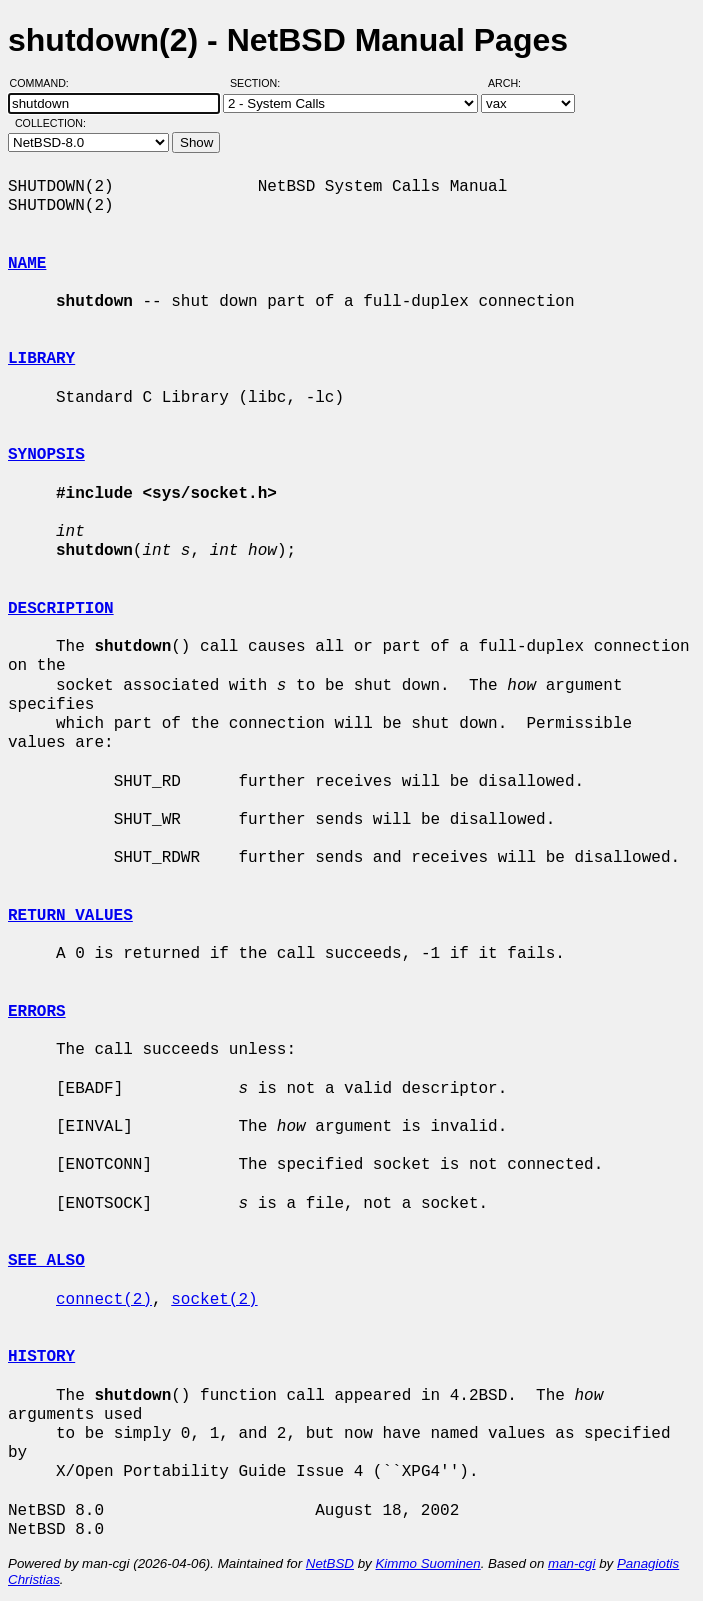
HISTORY (41, 1357)
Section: (259, 83)
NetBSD (330, 1563)
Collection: (50, 123)
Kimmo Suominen (427, 1563)
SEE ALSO (46, 1261)
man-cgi (571, 1563)
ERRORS (37, 1012)
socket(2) (214, 1300)
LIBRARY (41, 359)
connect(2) (104, 1300)
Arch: (513, 83)
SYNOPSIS (46, 455)
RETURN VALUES (70, 916)
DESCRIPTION (61, 609)
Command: (45, 83)
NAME (27, 264)
